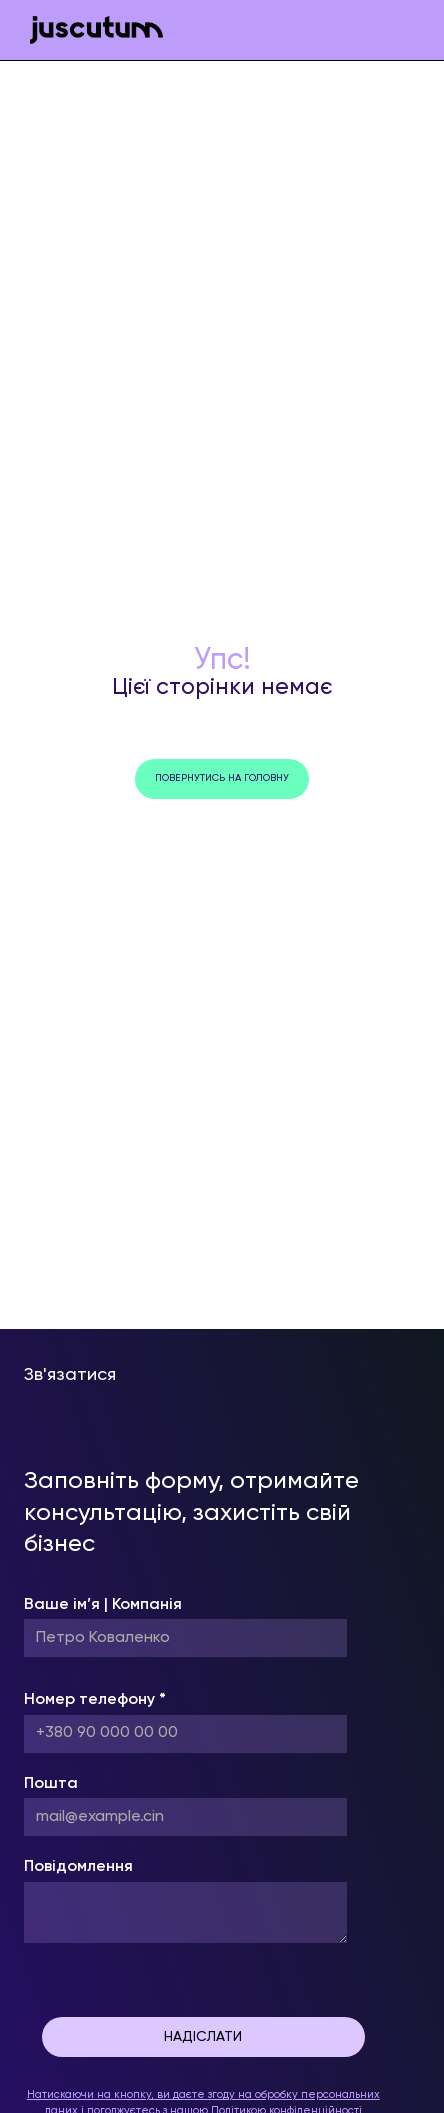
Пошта (51, 1784)
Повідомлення (78, 1867)
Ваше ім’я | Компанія (103, 1605)
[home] (91, 30)
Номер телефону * (95, 1700)
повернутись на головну (222, 778)
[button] (404, 30)
